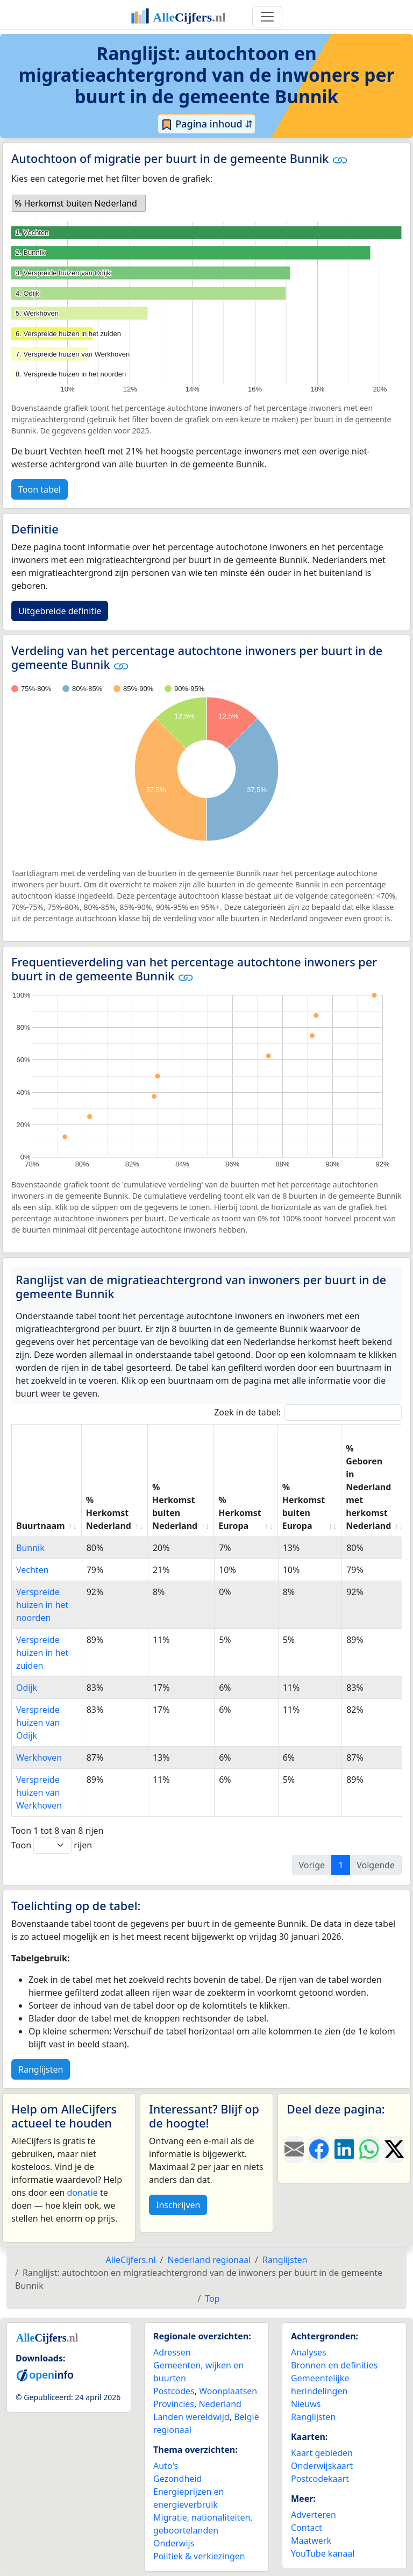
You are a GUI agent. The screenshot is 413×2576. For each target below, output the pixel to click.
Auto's (165, 2466)
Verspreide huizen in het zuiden (42, 1652)
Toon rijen (51, 1845)
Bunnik (30, 1548)
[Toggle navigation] (267, 16)
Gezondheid (177, 2479)
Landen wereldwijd (191, 2417)
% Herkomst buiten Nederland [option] (76, 203)
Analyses (308, 2352)
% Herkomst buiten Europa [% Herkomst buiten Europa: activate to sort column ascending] (303, 1506)
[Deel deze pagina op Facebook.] (319, 2149)
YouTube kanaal (322, 2553)
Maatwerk (311, 2540)
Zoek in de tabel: (308, 1412)
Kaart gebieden (322, 2453)
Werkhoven (39, 1757)
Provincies (173, 2404)
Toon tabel (39, 489)
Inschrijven (178, 2205)
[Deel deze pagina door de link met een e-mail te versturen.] (294, 2149)
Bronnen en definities (334, 2365)
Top (212, 2298)
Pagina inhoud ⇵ (206, 124)
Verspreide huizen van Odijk (38, 1722)
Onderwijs (173, 2543)
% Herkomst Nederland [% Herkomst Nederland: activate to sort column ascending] (108, 1513)
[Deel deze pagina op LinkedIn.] (344, 2149)
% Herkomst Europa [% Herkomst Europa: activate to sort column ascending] (239, 1513)
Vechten (32, 1570)
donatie (82, 2192)
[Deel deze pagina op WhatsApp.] (369, 2149)
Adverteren (313, 2515)
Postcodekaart (320, 2479)
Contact (306, 2528)
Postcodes (174, 2391)
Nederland (219, 2404)
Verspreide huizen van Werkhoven (39, 1792)
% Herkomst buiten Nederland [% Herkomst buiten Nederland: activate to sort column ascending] (174, 1506)
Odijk (26, 1687)
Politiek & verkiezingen (199, 2556)
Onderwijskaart (322, 2466)
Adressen (172, 2352)
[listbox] (78, 203)
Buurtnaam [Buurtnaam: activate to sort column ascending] (40, 1526)
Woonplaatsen (228, 2391)
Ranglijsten (40, 2069)
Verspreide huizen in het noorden (42, 1605)
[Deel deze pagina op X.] (394, 2149)
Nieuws (306, 2404)
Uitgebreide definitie (59, 611)
